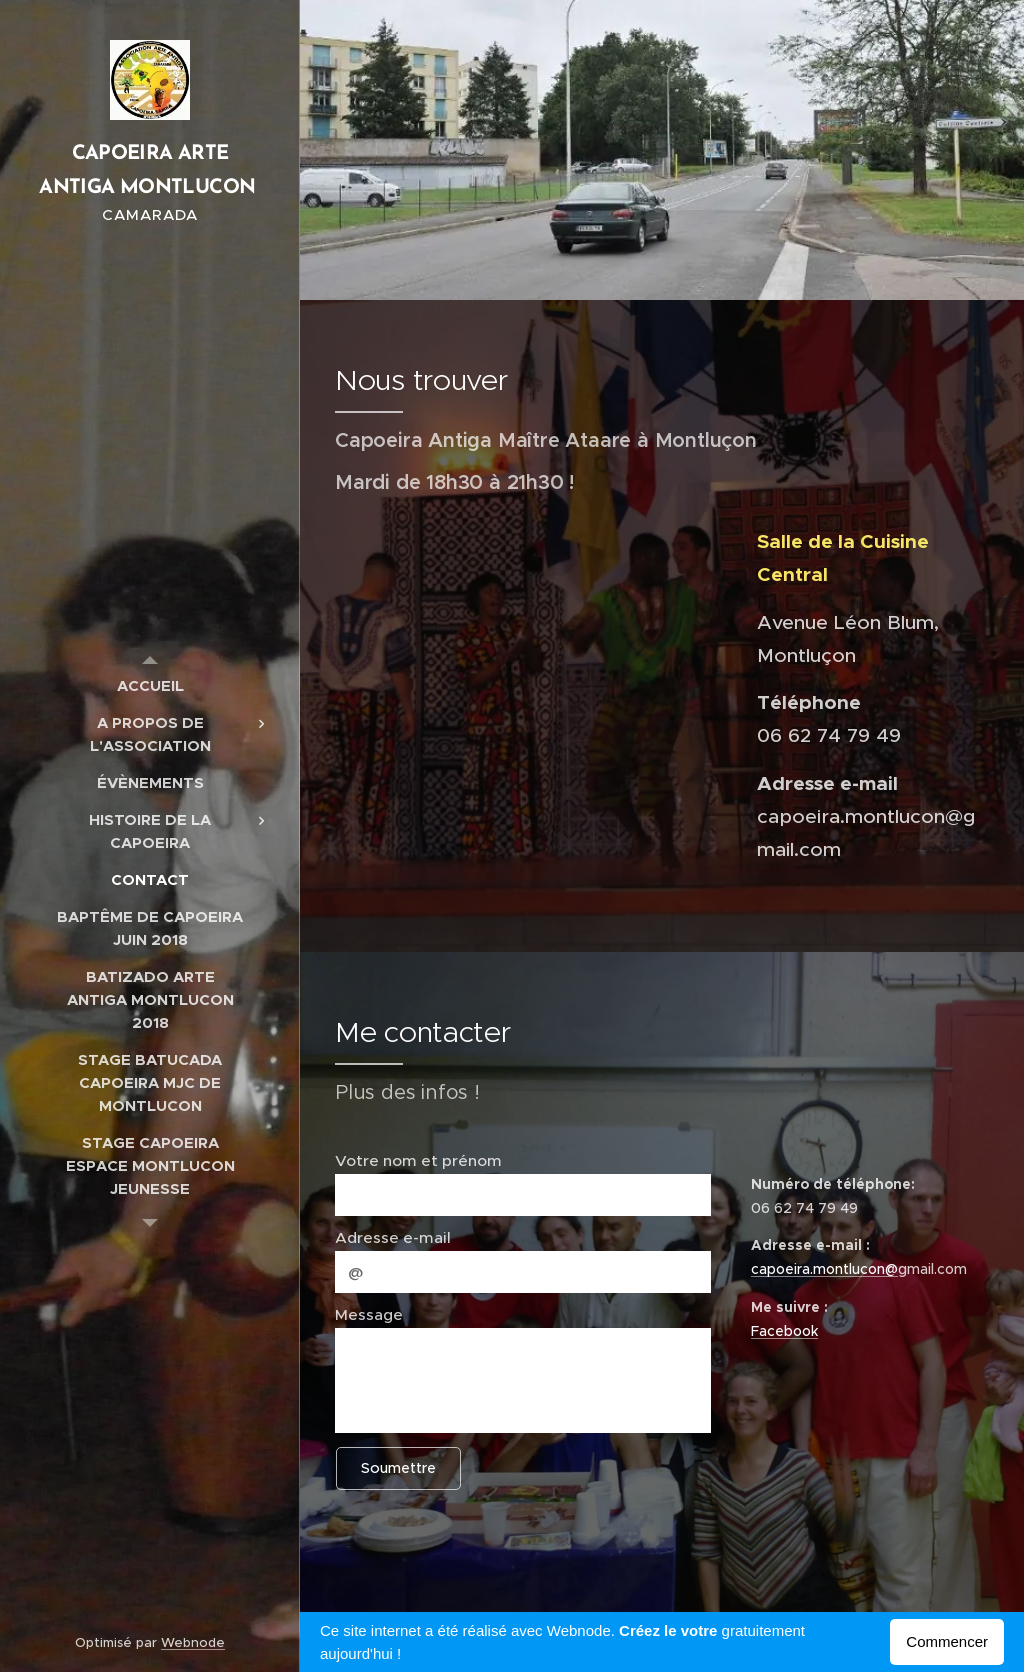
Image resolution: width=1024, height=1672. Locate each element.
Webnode (193, 1642)
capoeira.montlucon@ (824, 1269)
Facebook (784, 1331)
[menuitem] (150, 685)
